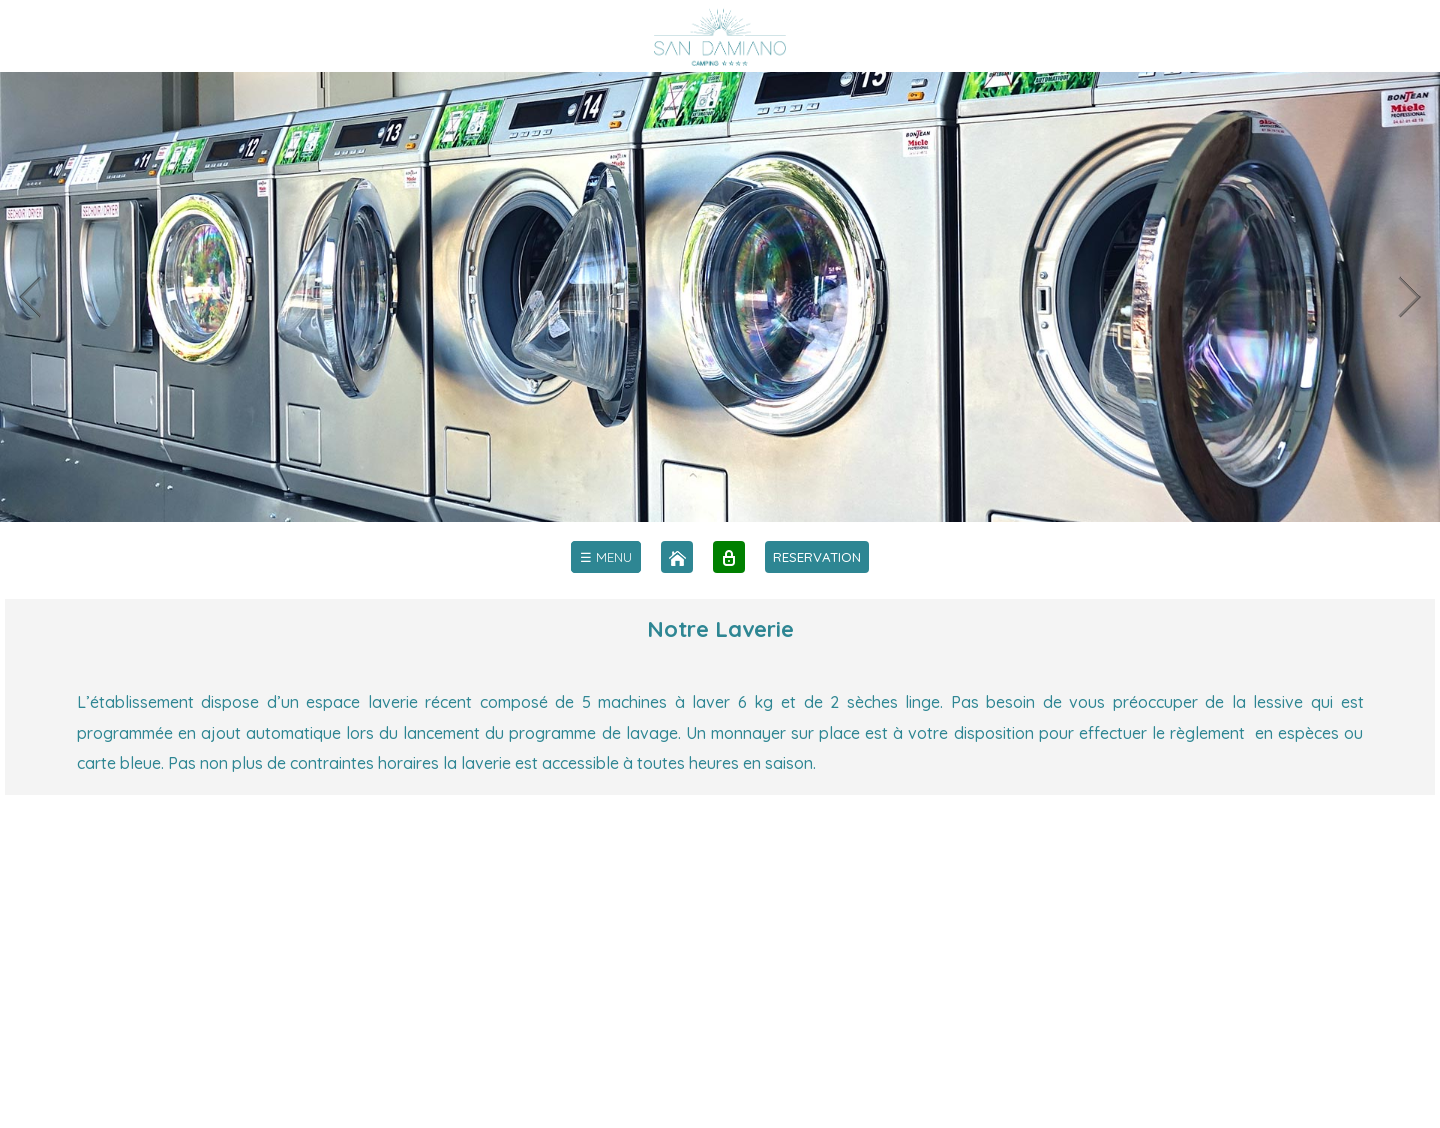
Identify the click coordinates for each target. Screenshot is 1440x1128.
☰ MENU (606, 557)
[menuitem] (606, 557)
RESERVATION (817, 557)
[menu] (606, 557)
